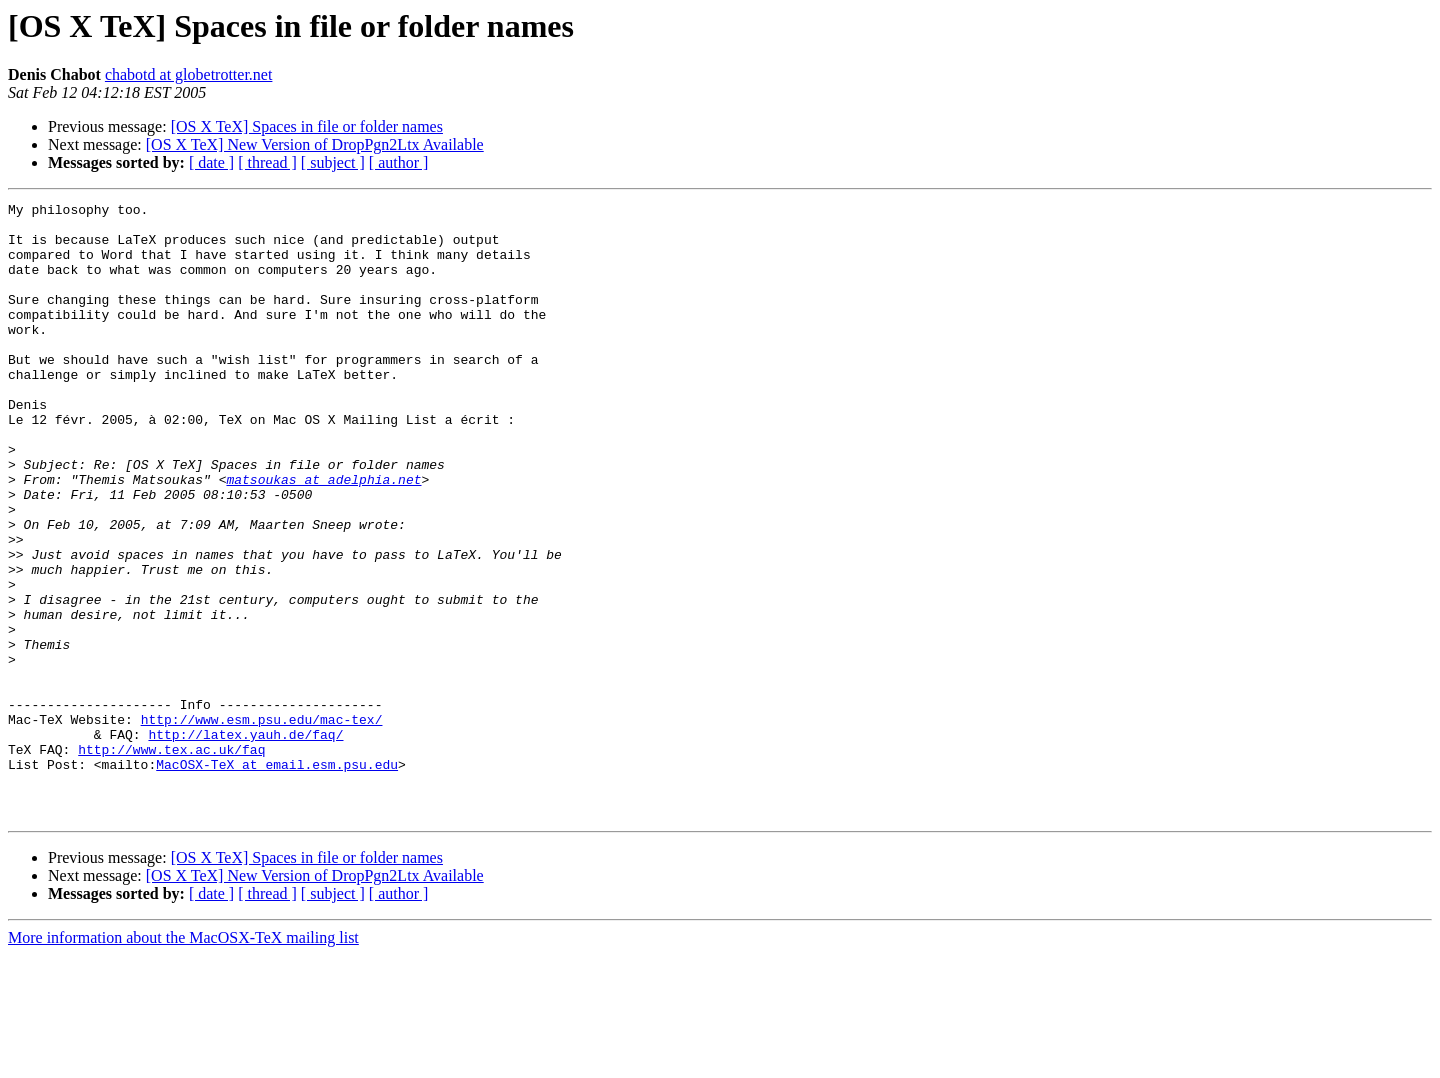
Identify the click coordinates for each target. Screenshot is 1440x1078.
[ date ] (211, 162)
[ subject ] (333, 162)
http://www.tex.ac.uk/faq (171, 860)
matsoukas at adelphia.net (323, 536)
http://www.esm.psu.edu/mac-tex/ (262, 824)
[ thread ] (267, 162)
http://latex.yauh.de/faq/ (245, 842)
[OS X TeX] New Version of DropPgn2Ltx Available (315, 144)
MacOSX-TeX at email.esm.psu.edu (277, 878)
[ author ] (399, 162)
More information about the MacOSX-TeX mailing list (183, 1060)
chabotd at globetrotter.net (189, 74)
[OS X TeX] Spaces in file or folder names (307, 126)
